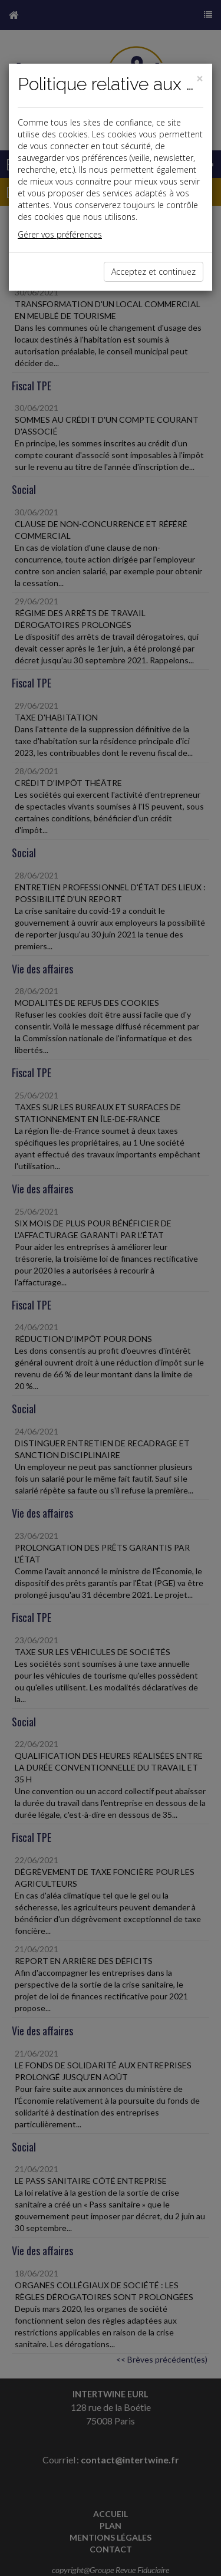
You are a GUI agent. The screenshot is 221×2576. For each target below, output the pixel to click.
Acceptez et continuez (153, 271)
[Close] (199, 79)
